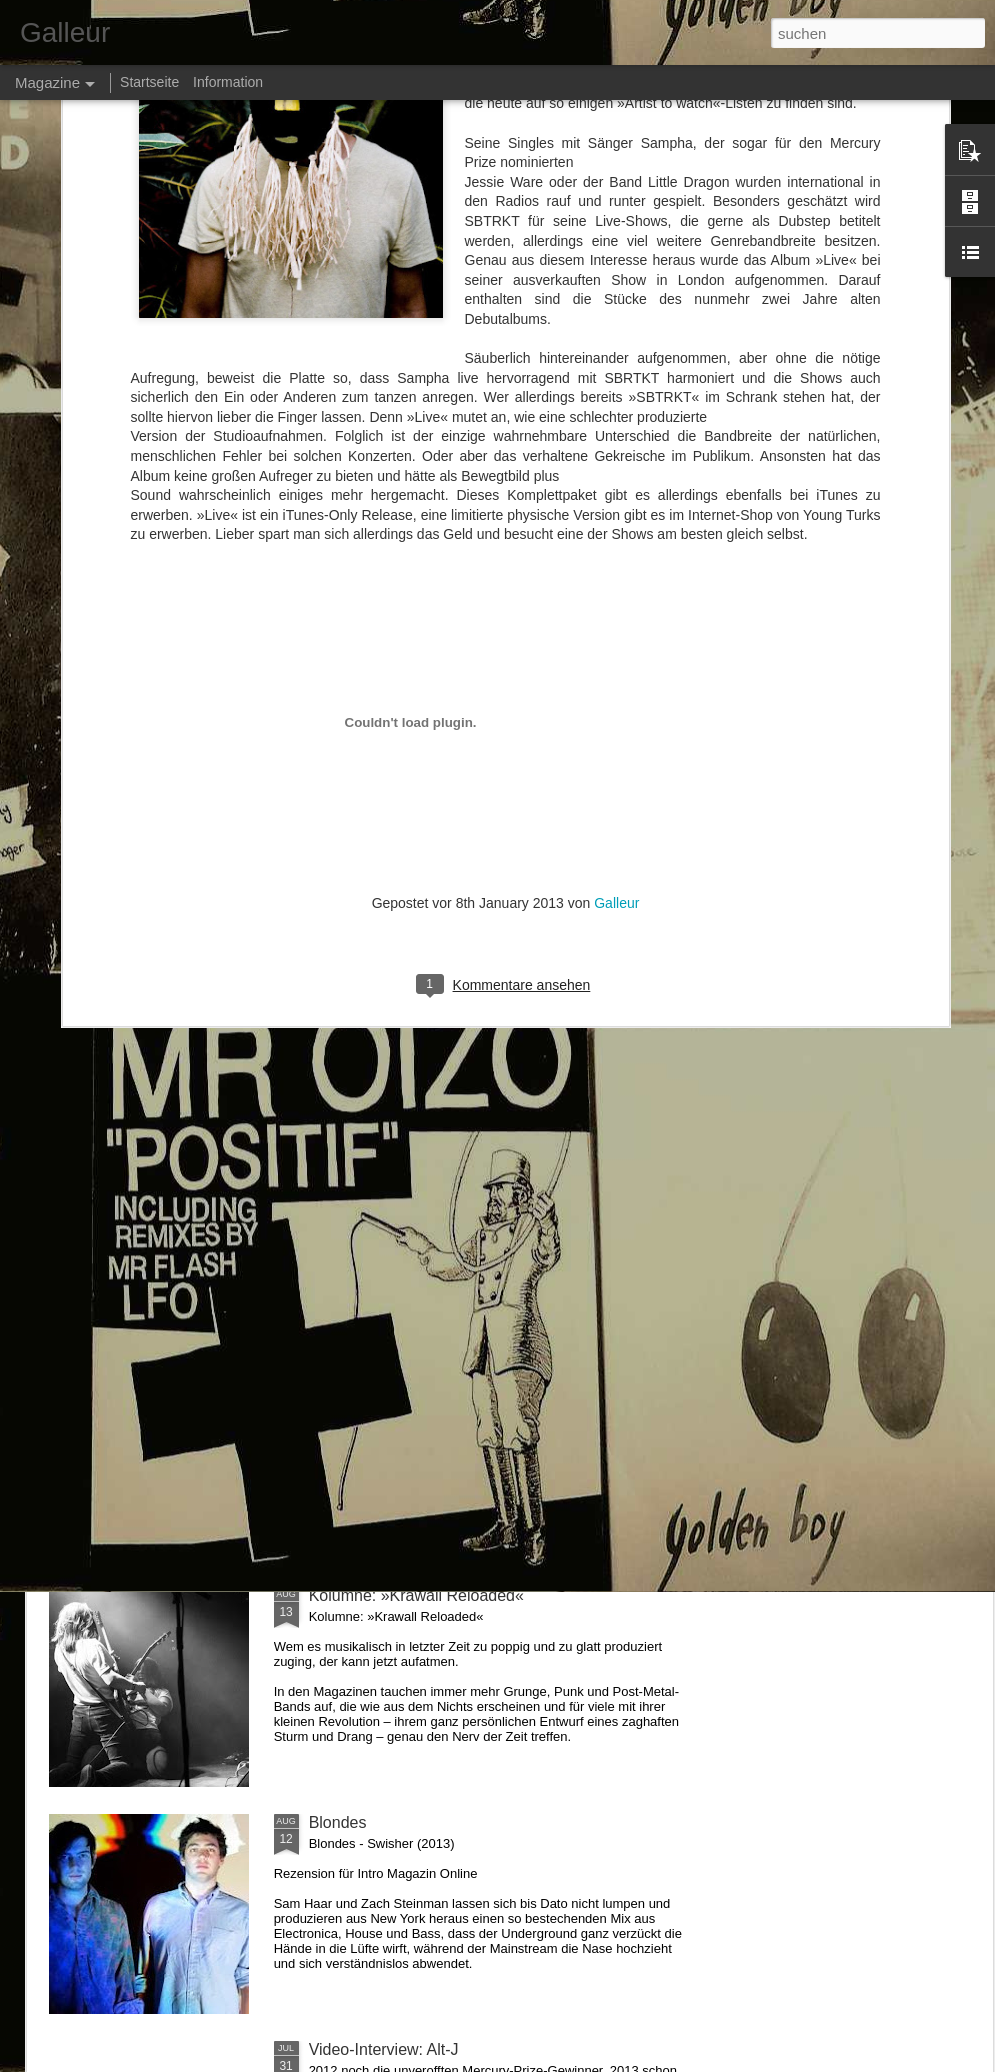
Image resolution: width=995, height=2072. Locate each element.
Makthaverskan (363, 1368)
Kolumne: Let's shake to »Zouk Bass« (443, 1141)
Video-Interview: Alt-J (384, 2049)
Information (228, 82)
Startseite (149, 82)
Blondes (338, 1822)
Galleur (616, 551)
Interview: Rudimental (386, 914)
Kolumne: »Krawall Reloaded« (416, 1595)
